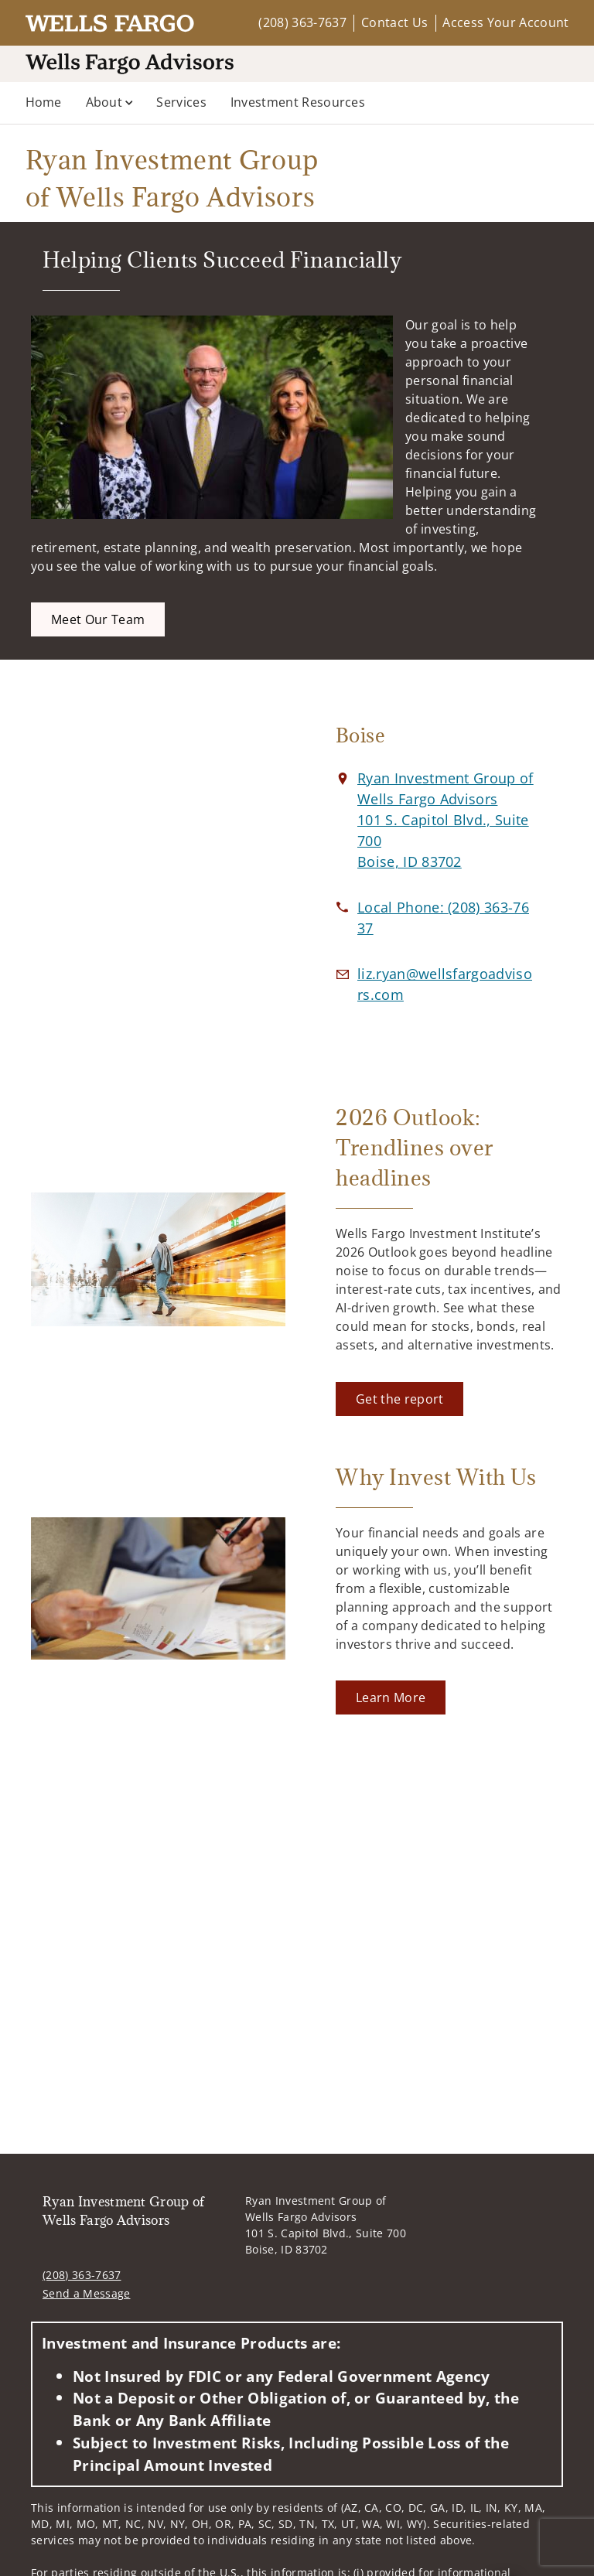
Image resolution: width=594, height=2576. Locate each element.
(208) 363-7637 (302, 22)
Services (181, 102)
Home (44, 102)
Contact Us (394, 22)
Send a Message (86, 2293)
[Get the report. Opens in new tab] (399, 1399)
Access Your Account (505, 22)
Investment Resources (297, 102)
